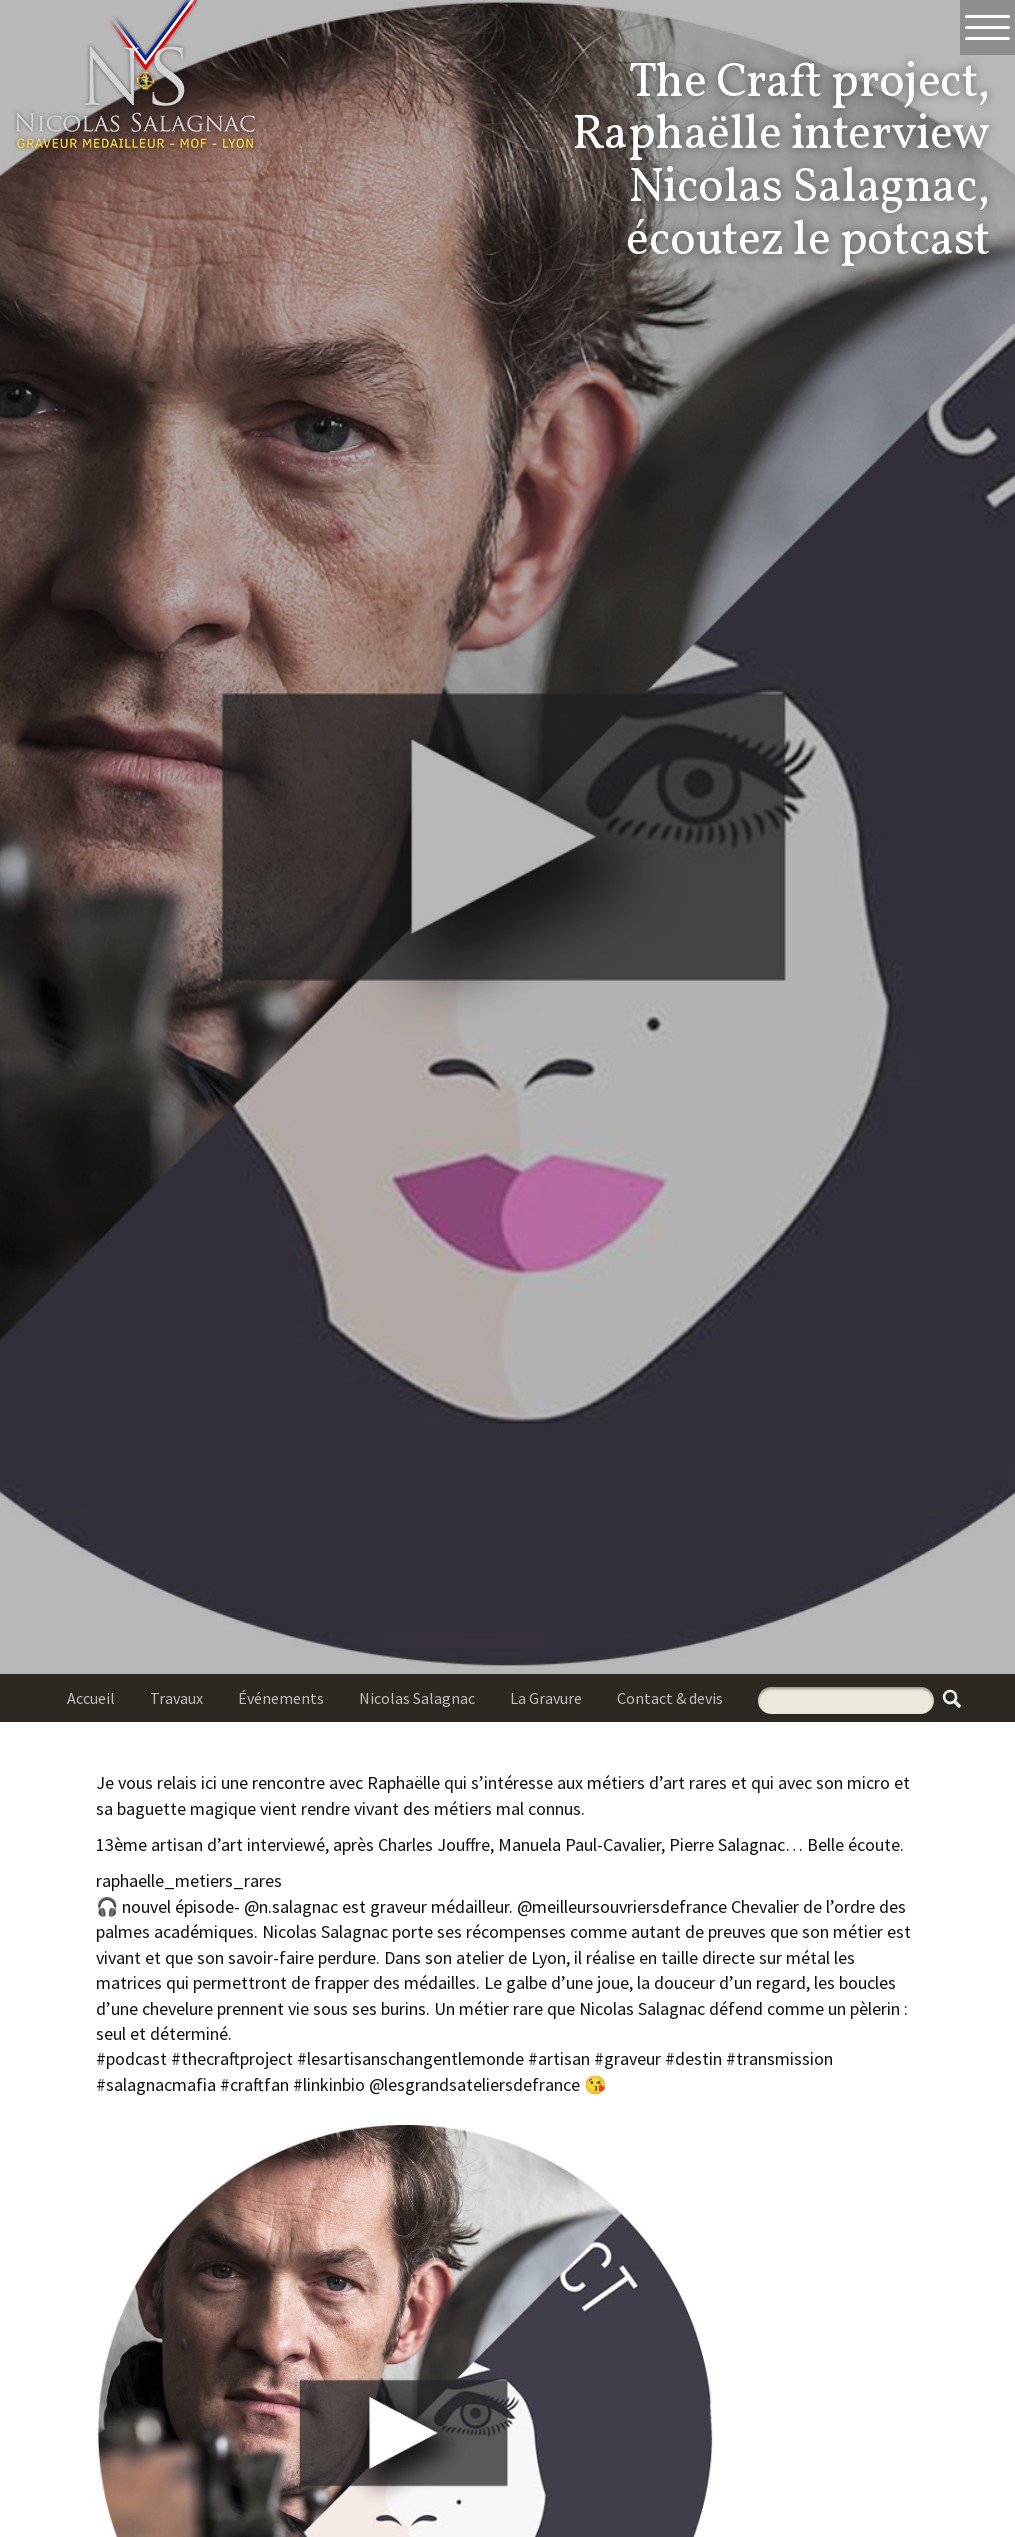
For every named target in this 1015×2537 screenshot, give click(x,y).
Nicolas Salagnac (417, 1698)
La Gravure (546, 1698)
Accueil (91, 1698)
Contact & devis (670, 1698)
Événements (281, 1698)
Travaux (176, 1698)
